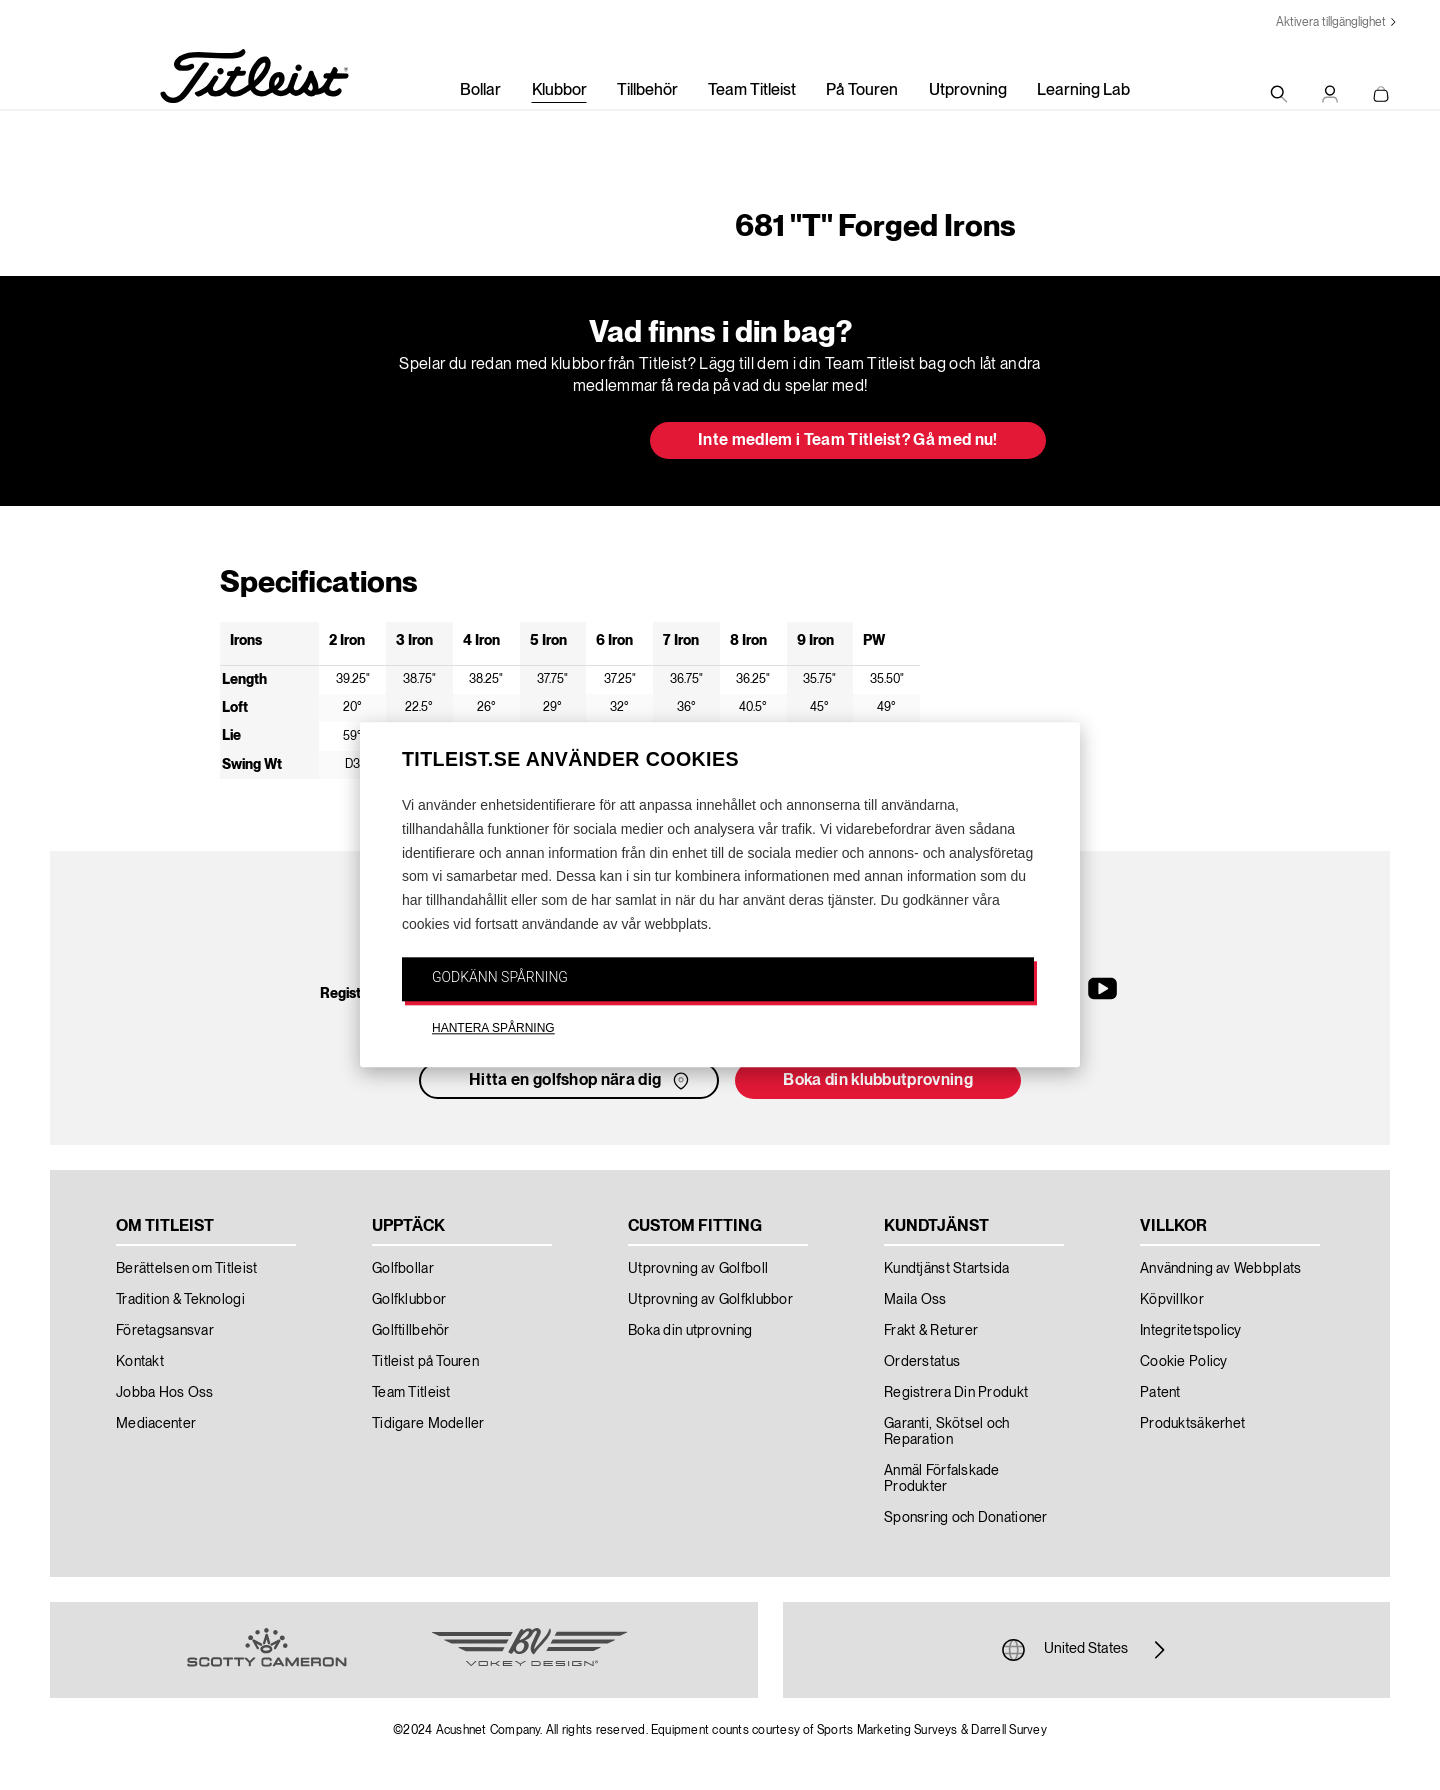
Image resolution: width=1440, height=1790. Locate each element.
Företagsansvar (165, 1331)
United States (1086, 1650)
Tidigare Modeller (428, 1424)
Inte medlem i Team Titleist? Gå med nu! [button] (847, 441)
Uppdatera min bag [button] (515, 442)
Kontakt (140, 1362)
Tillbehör (647, 91)
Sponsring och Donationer (966, 1518)
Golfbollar (403, 1269)
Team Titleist (752, 91)
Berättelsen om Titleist (186, 1269)
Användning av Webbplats (1220, 1269)
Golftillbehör (411, 1331)
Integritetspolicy (1191, 1331)
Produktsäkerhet (1192, 1424)
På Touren (862, 91)
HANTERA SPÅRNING (493, 1028)
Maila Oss (915, 1300)
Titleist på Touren (425, 1362)
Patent (1160, 1393)
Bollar (480, 91)
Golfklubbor (409, 1300)
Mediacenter (156, 1424)
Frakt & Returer (931, 1331)
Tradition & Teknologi (180, 1300)
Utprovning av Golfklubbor (710, 1300)
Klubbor (559, 91)
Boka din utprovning (690, 1331)
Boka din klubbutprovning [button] (878, 1081)
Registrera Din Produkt (956, 1393)
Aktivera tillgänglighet (1331, 22)
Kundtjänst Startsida (947, 1269)
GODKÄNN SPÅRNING (500, 977)
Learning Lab (1083, 91)
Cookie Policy (1184, 1362)
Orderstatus (922, 1362)
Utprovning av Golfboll (698, 1269)
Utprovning (968, 91)
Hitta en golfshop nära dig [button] (581, 1081)
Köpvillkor (1172, 1300)
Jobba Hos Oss (165, 1393)
